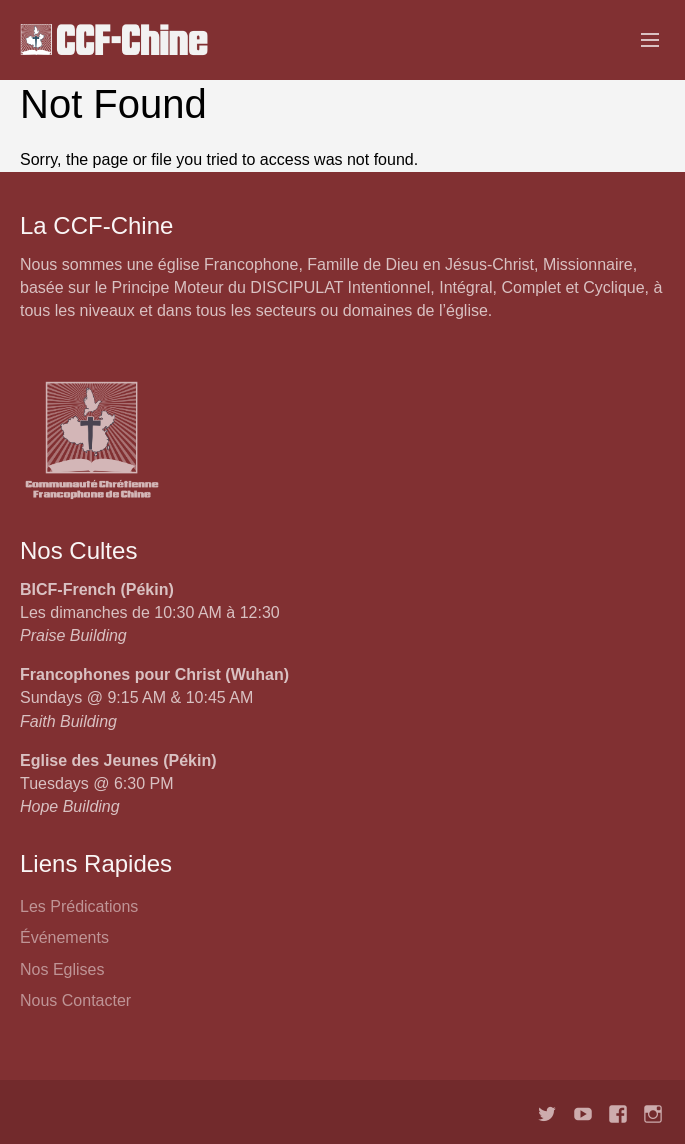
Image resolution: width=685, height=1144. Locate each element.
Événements (64, 937)
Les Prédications (79, 906)
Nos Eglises (62, 969)
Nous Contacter (75, 1000)
